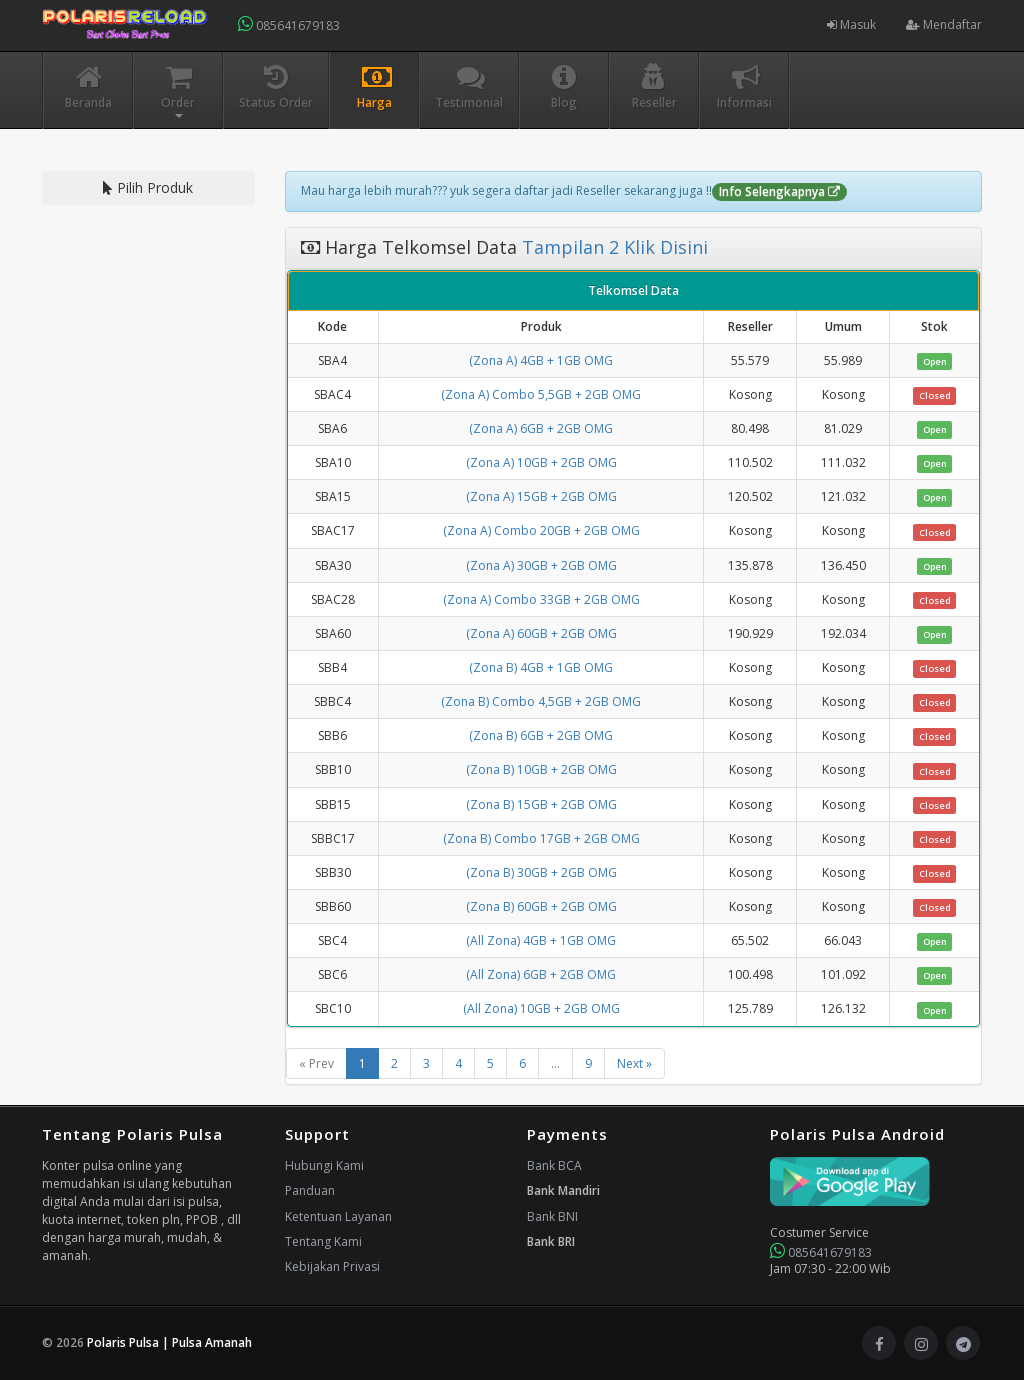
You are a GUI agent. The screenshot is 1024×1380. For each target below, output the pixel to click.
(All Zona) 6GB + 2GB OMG (541, 974)
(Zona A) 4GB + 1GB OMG (541, 360)
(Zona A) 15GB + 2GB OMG (541, 496)
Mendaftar (944, 24)
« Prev (316, 1063)
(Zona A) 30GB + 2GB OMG (541, 565)
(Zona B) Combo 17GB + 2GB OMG (541, 838)
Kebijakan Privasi (332, 1266)
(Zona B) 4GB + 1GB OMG (541, 667)
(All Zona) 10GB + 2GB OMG (541, 1008)
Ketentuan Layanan (338, 1216)
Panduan (310, 1190)
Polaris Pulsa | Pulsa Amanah (169, 1342)
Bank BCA (554, 1165)
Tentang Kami (323, 1241)
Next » (634, 1063)
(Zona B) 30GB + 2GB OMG (541, 872)
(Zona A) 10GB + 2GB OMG (541, 462)
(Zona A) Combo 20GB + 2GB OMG (541, 530)
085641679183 (289, 24)
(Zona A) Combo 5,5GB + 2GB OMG (541, 394)
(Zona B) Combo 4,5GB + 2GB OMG (541, 701)
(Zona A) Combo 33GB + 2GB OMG (541, 599)
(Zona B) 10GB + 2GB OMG (541, 769)
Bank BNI (552, 1216)
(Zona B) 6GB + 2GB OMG (541, 735)
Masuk (851, 24)
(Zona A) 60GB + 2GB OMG (541, 633)
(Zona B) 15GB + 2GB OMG (541, 804)
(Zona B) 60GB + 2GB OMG (541, 906)
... (555, 1063)
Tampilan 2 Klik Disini (612, 247)
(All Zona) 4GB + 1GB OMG (541, 940)
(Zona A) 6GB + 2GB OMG (541, 428)
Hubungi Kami (324, 1165)
